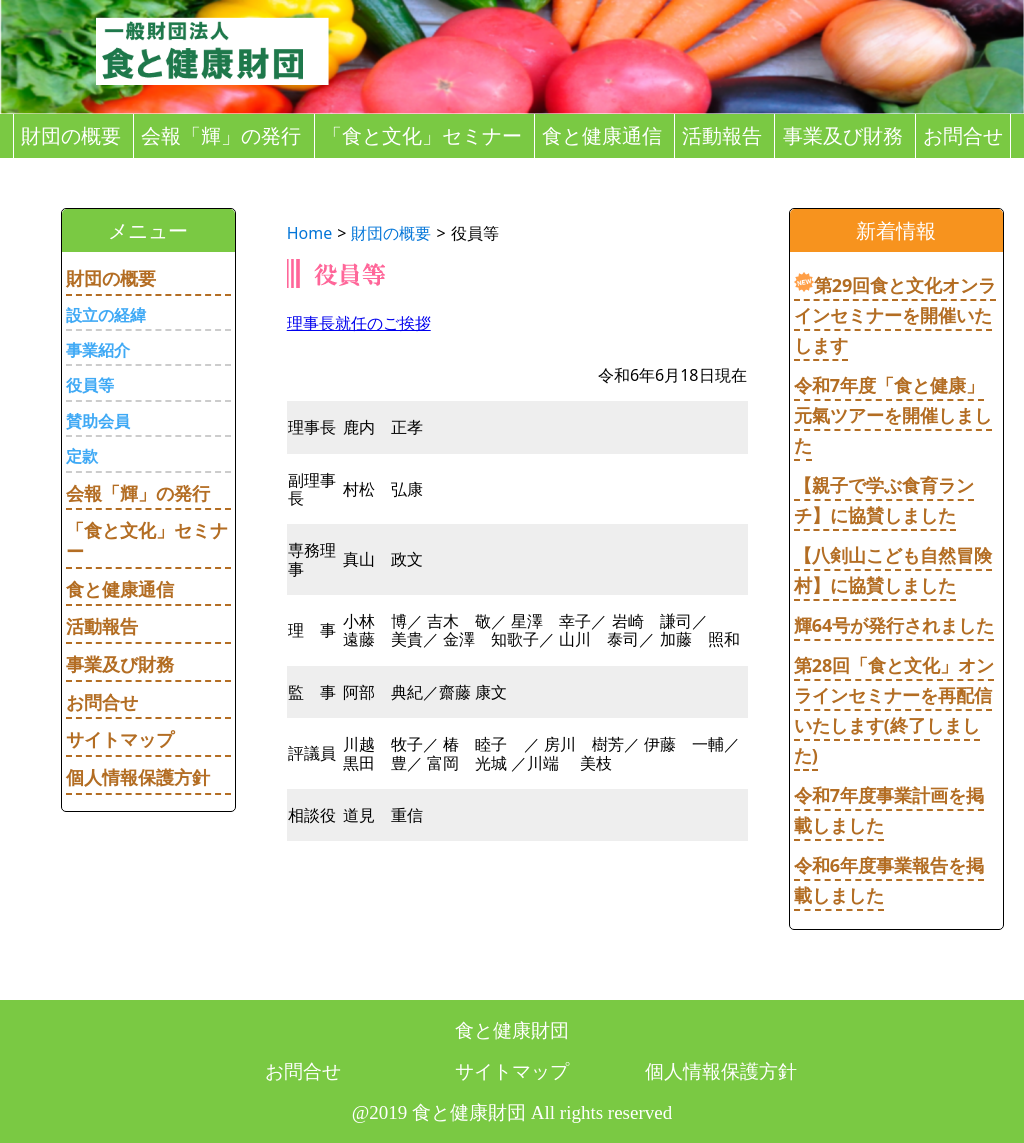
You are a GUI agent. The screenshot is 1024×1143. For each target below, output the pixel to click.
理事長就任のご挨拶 (359, 323)
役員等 (90, 385)
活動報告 (722, 136)
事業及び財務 (843, 136)
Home (310, 233)
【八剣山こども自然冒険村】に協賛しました (893, 570)
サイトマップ (120, 739)
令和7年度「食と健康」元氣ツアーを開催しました (893, 415)
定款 (82, 456)
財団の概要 (71, 136)
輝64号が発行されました (894, 625)
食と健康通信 (602, 136)
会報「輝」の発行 (221, 136)
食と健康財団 (512, 1030)
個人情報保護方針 (138, 777)
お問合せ (963, 136)
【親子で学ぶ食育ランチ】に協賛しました (884, 500)
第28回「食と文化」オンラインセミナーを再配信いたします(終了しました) (894, 710)
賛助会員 (98, 421)
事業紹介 (98, 350)
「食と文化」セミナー (422, 136)
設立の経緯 (106, 315)
